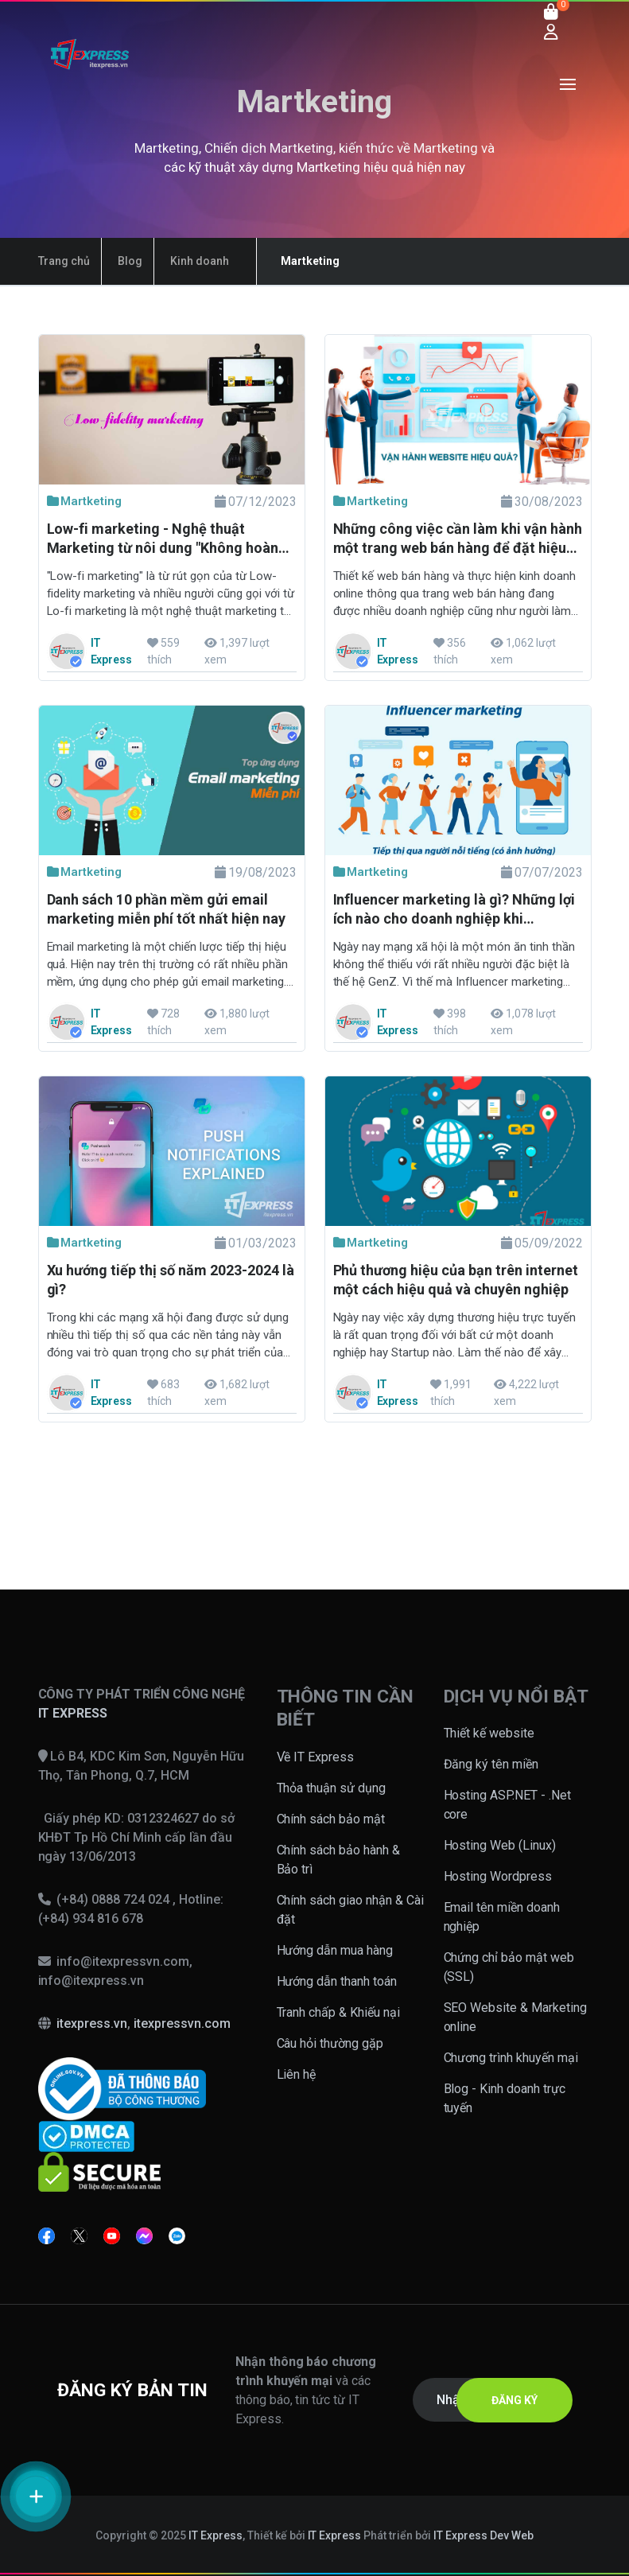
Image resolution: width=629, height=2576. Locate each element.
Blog (130, 261)
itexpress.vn (91, 2023)
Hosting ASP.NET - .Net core (508, 1805)
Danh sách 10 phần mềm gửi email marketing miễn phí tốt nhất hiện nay (166, 909)
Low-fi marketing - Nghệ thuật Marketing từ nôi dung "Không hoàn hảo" (162, 539)
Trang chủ (64, 261)
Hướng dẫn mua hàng (335, 1950)
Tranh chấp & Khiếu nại (339, 2012)
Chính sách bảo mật (331, 1819)
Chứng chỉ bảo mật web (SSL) (509, 1967)
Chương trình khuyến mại (511, 2057)
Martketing (84, 501)
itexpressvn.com (182, 2023)
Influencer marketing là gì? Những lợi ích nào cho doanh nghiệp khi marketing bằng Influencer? (454, 910)
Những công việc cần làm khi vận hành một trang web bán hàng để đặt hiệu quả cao (457, 539)
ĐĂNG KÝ (514, 2400)
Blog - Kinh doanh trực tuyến (505, 2098)
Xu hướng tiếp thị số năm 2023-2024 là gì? (170, 1280)
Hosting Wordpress (498, 1876)
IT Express (215, 2535)
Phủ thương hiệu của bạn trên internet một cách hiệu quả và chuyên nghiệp (455, 1280)
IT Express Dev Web (483, 2535)
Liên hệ (296, 2074)
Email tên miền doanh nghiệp (502, 1917)
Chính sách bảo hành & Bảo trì (339, 1860)
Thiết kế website (489, 1733)
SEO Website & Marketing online (516, 2017)
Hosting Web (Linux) (500, 1845)
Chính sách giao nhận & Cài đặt (351, 1910)
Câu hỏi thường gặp (330, 2043)
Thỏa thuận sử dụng (331, 1788)
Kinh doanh (199, 261)
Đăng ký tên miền (491, 1764)
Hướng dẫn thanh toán (337, 1981)
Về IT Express (316, 1757)
